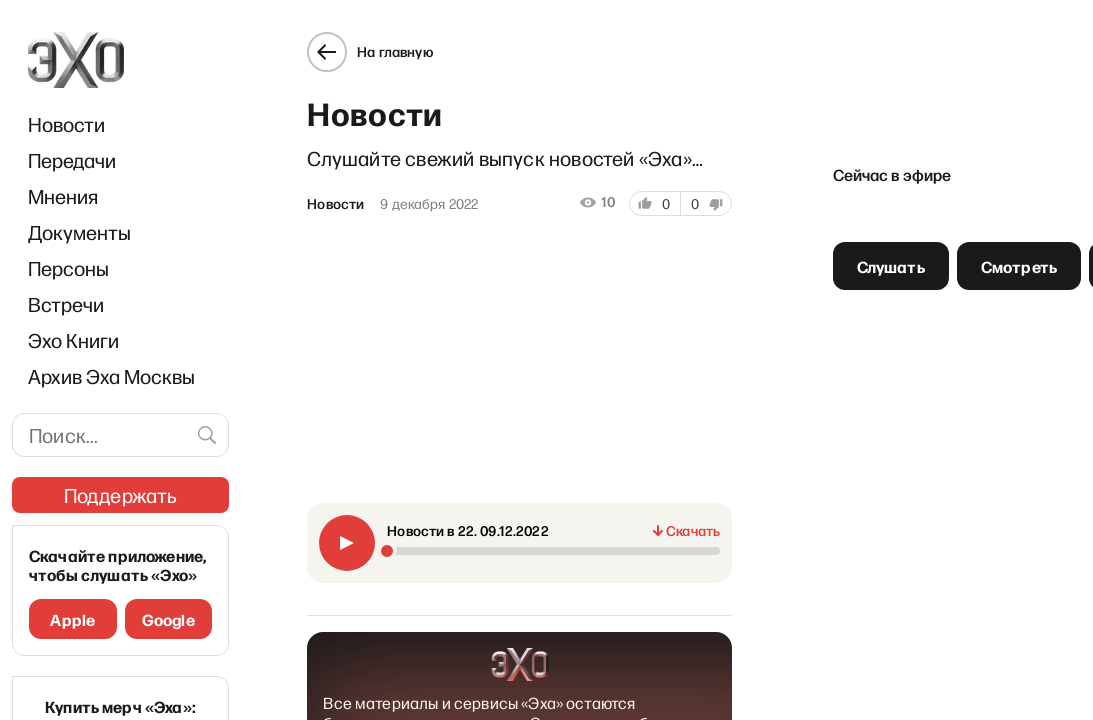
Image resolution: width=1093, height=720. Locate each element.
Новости (66, 124)
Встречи (66, 304)
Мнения (63, 196)
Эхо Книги (73, 340)
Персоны (68, 268)
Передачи (72, 160)
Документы (79, 232)
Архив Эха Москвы (111, 376)
